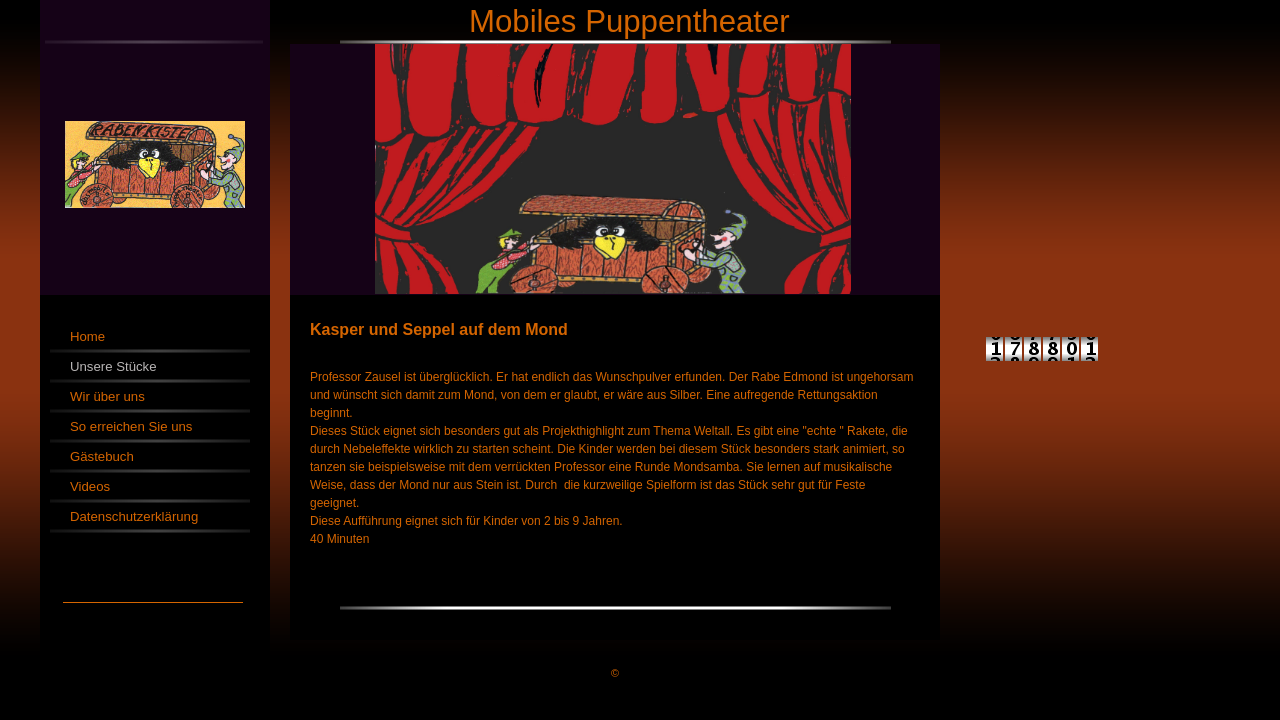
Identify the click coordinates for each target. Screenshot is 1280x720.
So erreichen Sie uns (131, 426)
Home (87, 336)
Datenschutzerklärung (134, 516)
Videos (90, 486)
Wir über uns (107, 396)
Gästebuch (102, 456)
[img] (640, 147)
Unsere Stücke (113, 366)
